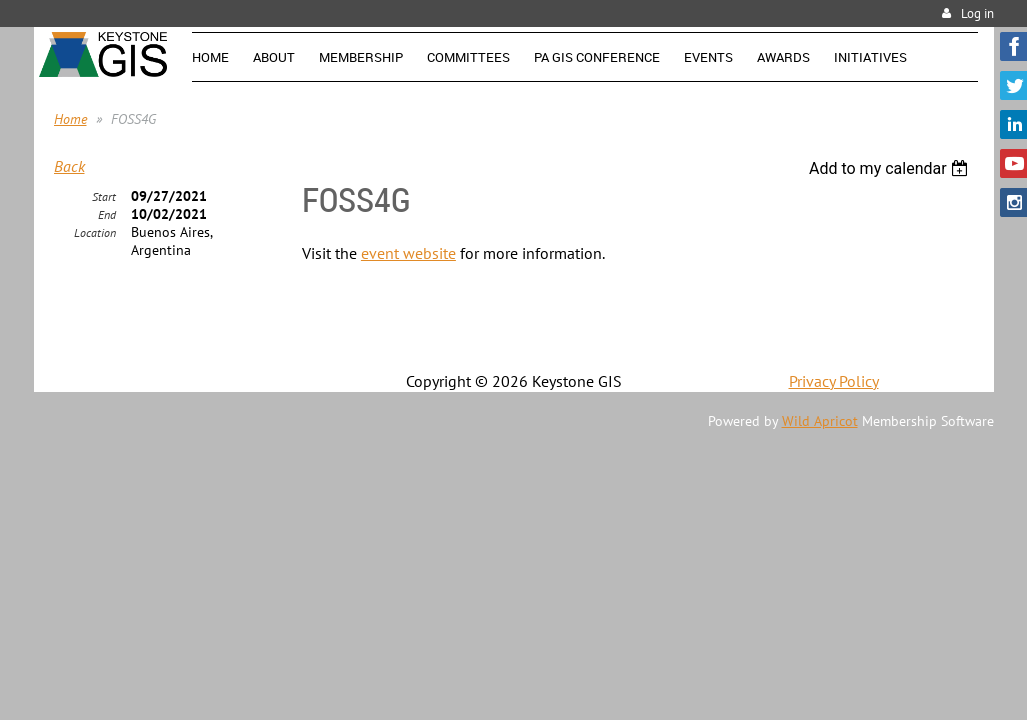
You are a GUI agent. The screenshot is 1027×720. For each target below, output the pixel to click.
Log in (977, 13)
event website (408, 253)
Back (69, 166)
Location (95, 232)
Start (104, 196)
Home (70, 119)
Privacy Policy (834, 381)
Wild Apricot (820, 421)
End (107, 214)
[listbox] (891, 168)
